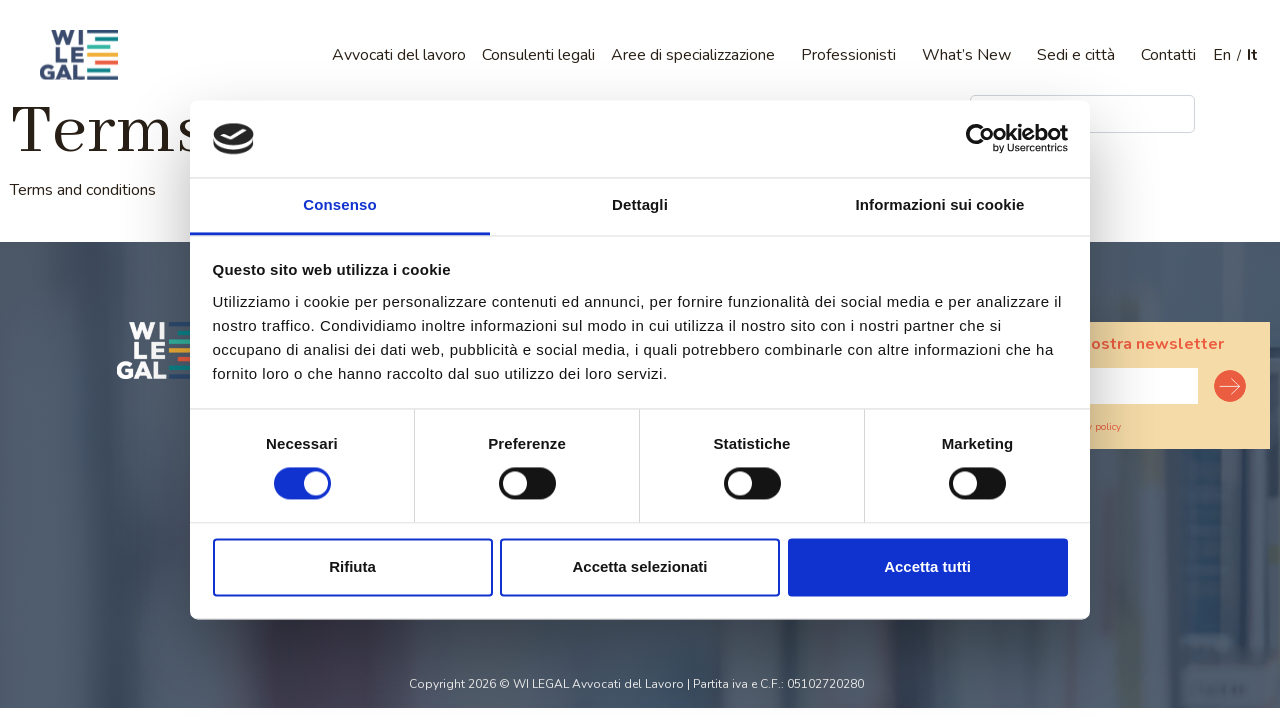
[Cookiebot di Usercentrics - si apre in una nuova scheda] (980, 139)
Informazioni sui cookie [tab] (940, 204)
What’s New (966, 55)
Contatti (1168, 55)
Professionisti (848, 55)
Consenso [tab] (339, 204)
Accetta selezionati (639, 566)
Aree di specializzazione (693, 55)
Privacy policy (1090, 427)
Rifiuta (352, 566)
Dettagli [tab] (640, 204)
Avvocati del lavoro (399, 55)
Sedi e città (1076, 55)
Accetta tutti (927, 566)
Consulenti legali (538, 55)
